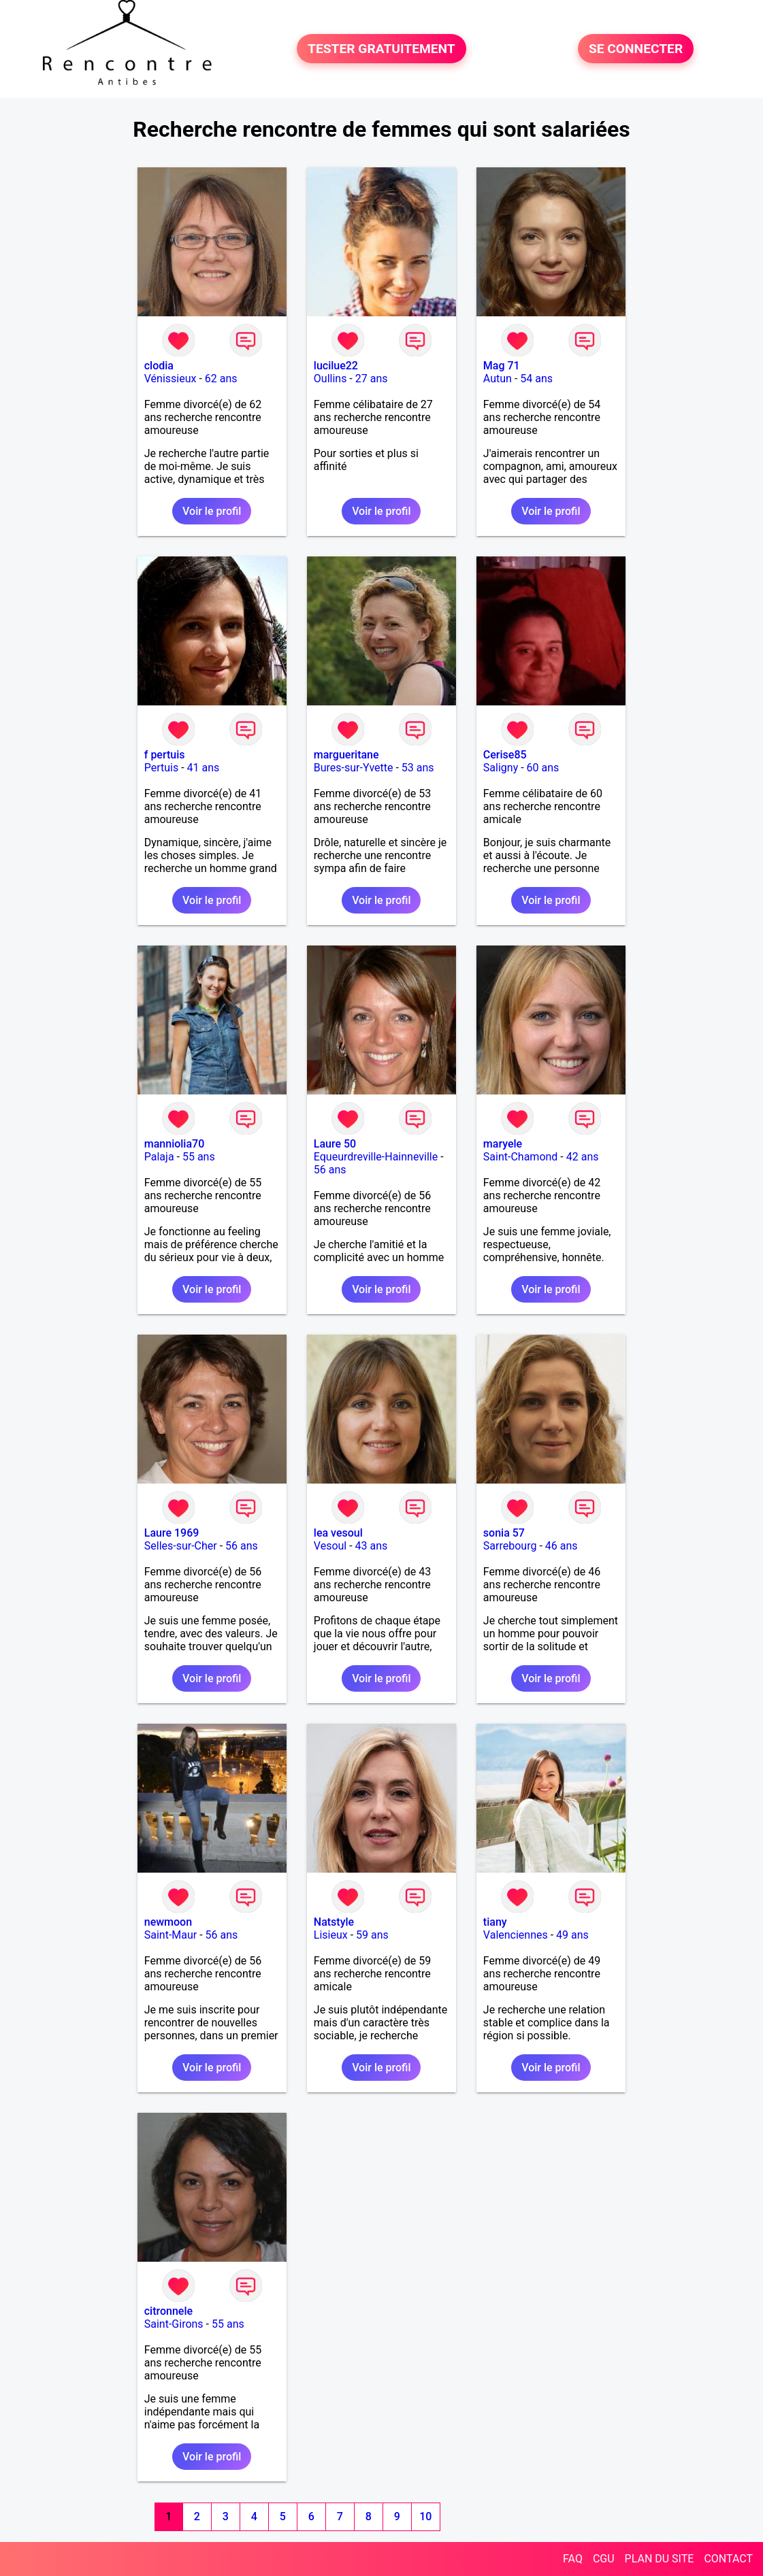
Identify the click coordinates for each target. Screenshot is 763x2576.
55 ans (198, 1156)
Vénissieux (170, 378)
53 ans (418, 767)
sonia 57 (504, 1532)
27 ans (371, 378)
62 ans (221, 378)
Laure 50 (335, 1143)
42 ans (582, 1156)
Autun (497, 378)
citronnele (168, 2311)
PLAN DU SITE (659, 2558)
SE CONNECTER (636, 48)
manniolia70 (174, 1143)
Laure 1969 (171, 1532)
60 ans (543, 767)
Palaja (159, 1156)
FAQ (573, 2558)
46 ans (561, 1545)
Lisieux (331, 1934)
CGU (604, 2558)
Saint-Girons (174, 2324)
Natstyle (334, 1922)
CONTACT (728, 2558)
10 (425, 2516)
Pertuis (161, 767)
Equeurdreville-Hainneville (376, 1156)
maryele (502, 1143)
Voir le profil (211, 511)
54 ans (536, 378)
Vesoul (330, 1545)
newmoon (168, 1922)
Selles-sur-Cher (180, 1545)
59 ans (372, 1934)
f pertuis (164, 754)
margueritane (346, 754)
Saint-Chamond (520, 1156)
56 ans (330, 1169)
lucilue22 (336, 365)
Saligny (500, 767)
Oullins (330, 378)
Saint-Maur (170, 1934)
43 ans (371, 1545)
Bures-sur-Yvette (353, 767)
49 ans (572, 1934)
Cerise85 (505, 754)
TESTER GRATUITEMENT (381, 48)
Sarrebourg (510, 1545)
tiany (495, 1922)
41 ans (203, 767)
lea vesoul (338, 1532)
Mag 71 (501, 365)
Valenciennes (515, 1934)
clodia (159, 365)
